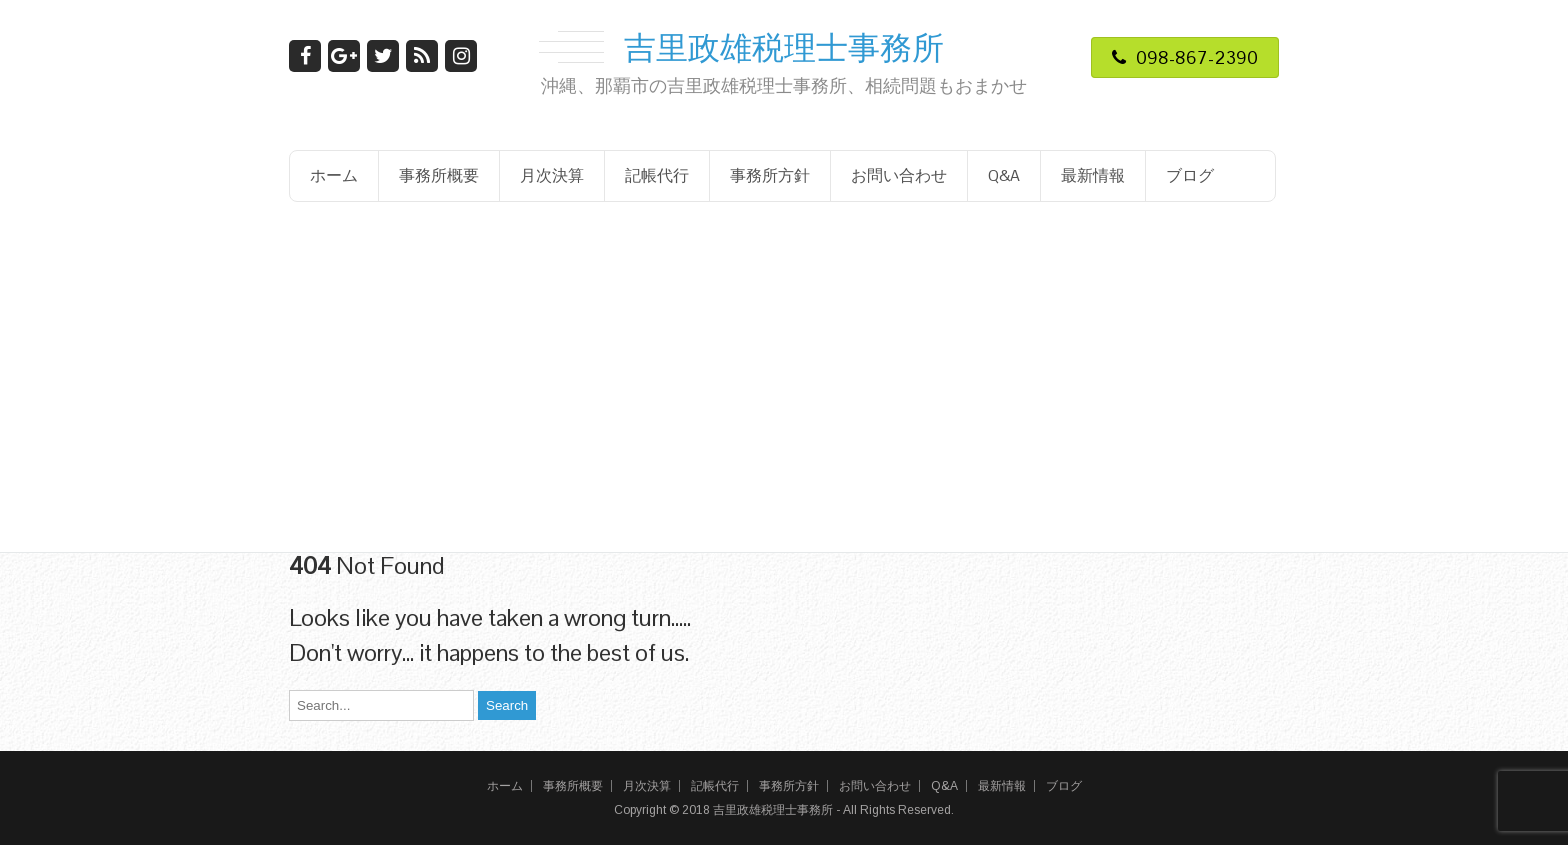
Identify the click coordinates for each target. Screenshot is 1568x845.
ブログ (1190, 175)
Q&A (1004, 175)
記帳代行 (657, 175)
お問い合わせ (899, 175)
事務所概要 (439, 175)
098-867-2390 (1185, 57)
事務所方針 (770, 175)
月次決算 (552, 175)
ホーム (334, 175)
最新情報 (1093, 175)
